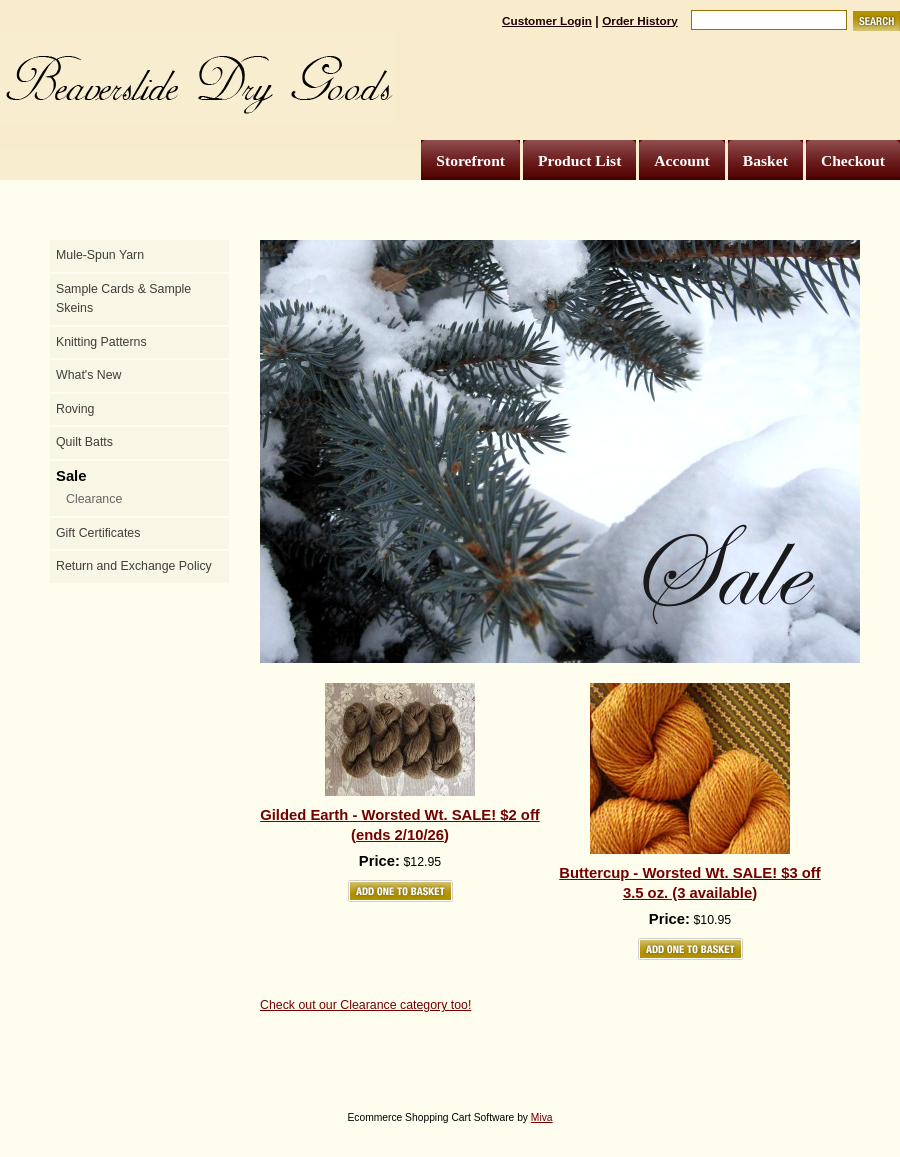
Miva (542, 1117)
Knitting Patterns (101, 342)
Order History (640, 20)
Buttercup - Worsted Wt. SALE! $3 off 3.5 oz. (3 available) (689, 883)
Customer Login (547, 20)
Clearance (94, 499)
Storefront (470, 160)
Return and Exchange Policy (134, 566)
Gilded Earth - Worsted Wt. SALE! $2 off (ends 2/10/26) (400, 825)
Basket (765, 160)
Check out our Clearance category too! (365, 1005)
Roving (75, 409)
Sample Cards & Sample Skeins (123, 299)
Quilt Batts (84, 442)
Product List (579, 160)
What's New (88, 375)
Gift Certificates (98, 533)
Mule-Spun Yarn (100, 255)
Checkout (853, 160)
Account (681, 160)
